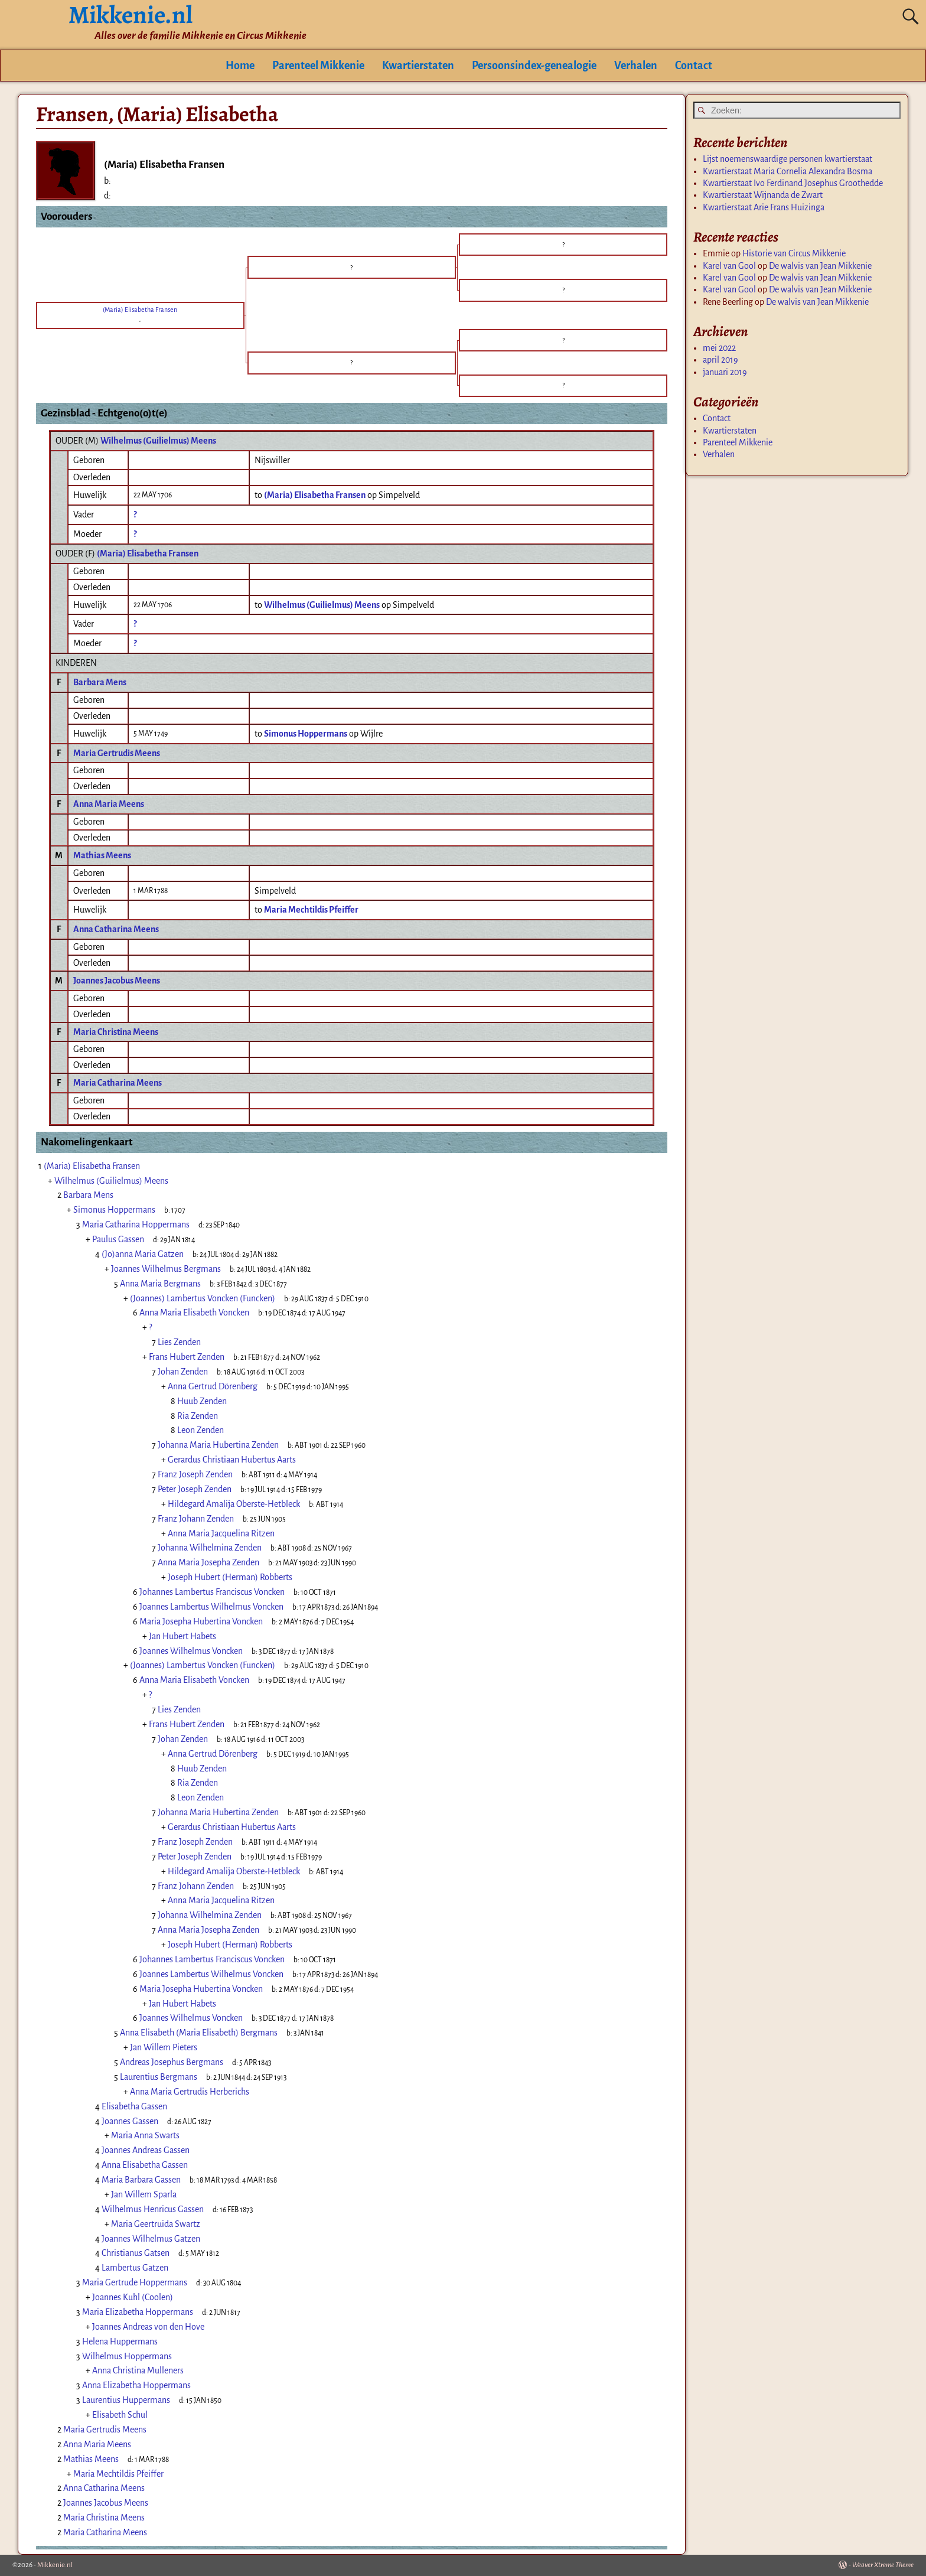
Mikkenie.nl (55, 2565)
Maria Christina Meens (115, 1032)
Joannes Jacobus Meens (116, 980)
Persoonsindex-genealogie (534, 65)
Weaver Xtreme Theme (883, 2565)
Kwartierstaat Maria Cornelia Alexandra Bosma (787, 171)
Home (240, 65)
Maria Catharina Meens (117, 1082)
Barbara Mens (99, 682)
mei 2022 (719, 348)
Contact (693, 65)
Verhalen (635, 65)
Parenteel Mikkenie (318, 65)
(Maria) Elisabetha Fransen (147, 553)
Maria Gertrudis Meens (116, 753)
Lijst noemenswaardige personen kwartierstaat (787, 159)
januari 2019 (725, 372)
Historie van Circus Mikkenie (794, 253)
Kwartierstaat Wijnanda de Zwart (763, 195)
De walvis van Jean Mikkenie (820, 266)
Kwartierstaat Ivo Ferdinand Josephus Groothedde (793, 183)
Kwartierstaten (418, 65)
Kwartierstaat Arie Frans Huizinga (763, 207)
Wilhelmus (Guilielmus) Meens (158, 440)
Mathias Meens (102, 855)
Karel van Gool (729, 266)
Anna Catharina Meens (116, 929)
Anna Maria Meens (108, 804)
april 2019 (720, 359)
